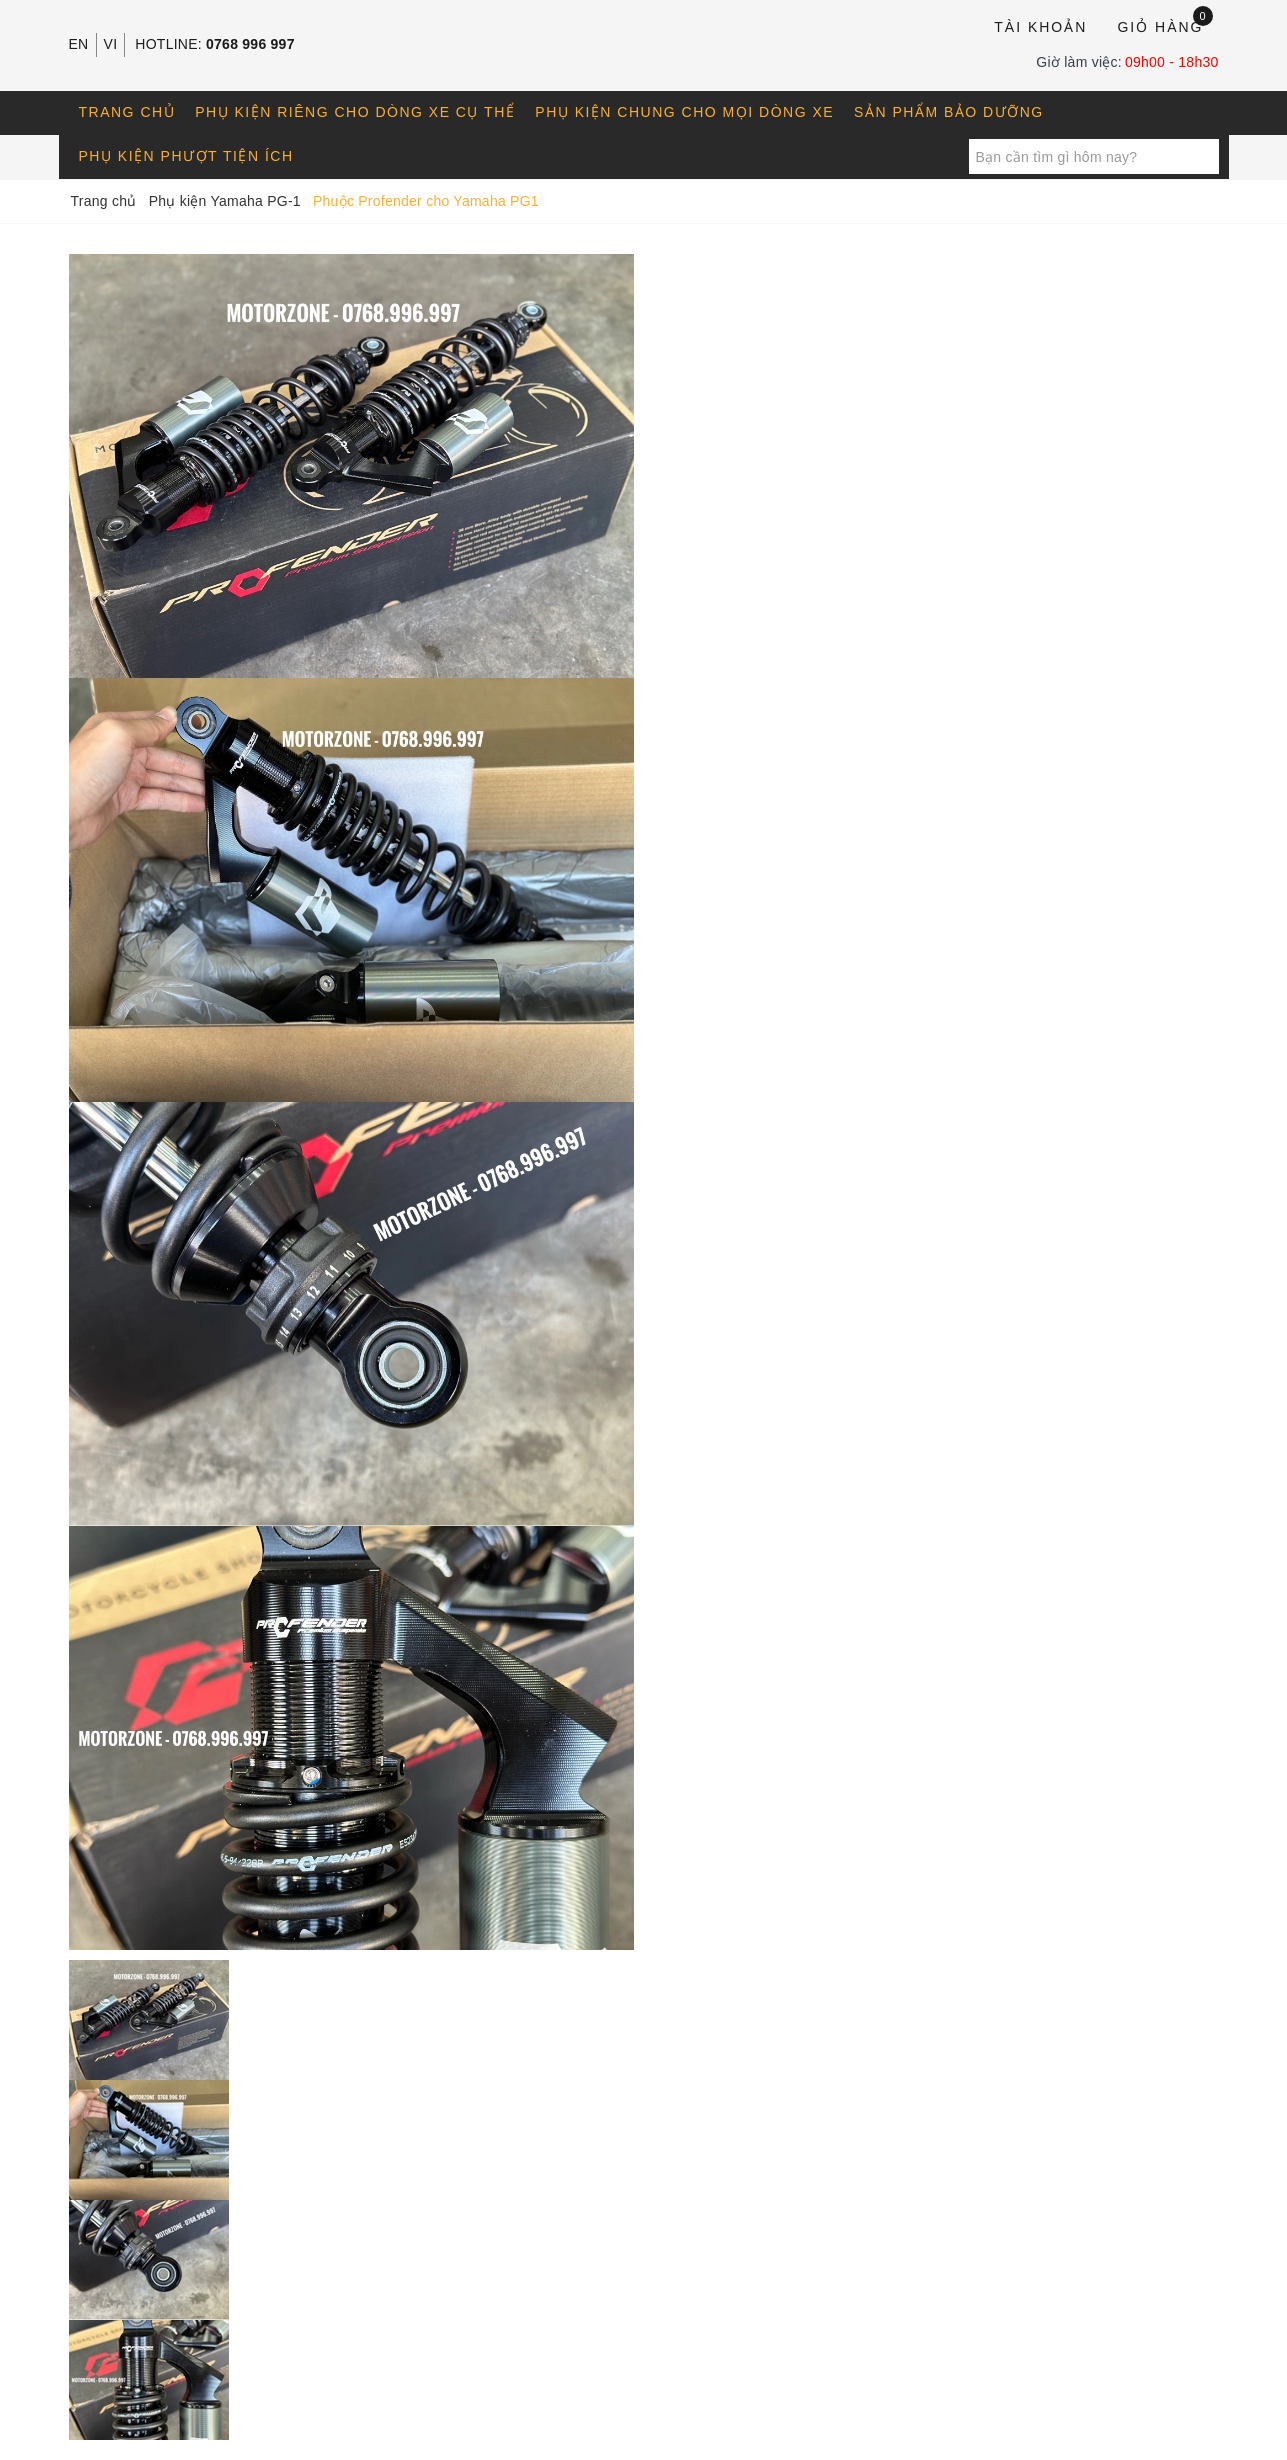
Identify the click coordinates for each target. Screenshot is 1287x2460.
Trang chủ (127, 112)
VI (111, 44)
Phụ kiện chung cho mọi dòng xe (684, 112)
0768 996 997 (250, 44)
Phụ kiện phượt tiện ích (186, 156)
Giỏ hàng (1164, 25)
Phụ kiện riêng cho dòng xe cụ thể (355, 112)
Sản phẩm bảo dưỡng (949, 112)
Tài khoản (1040, 27)
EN (79, 44)
